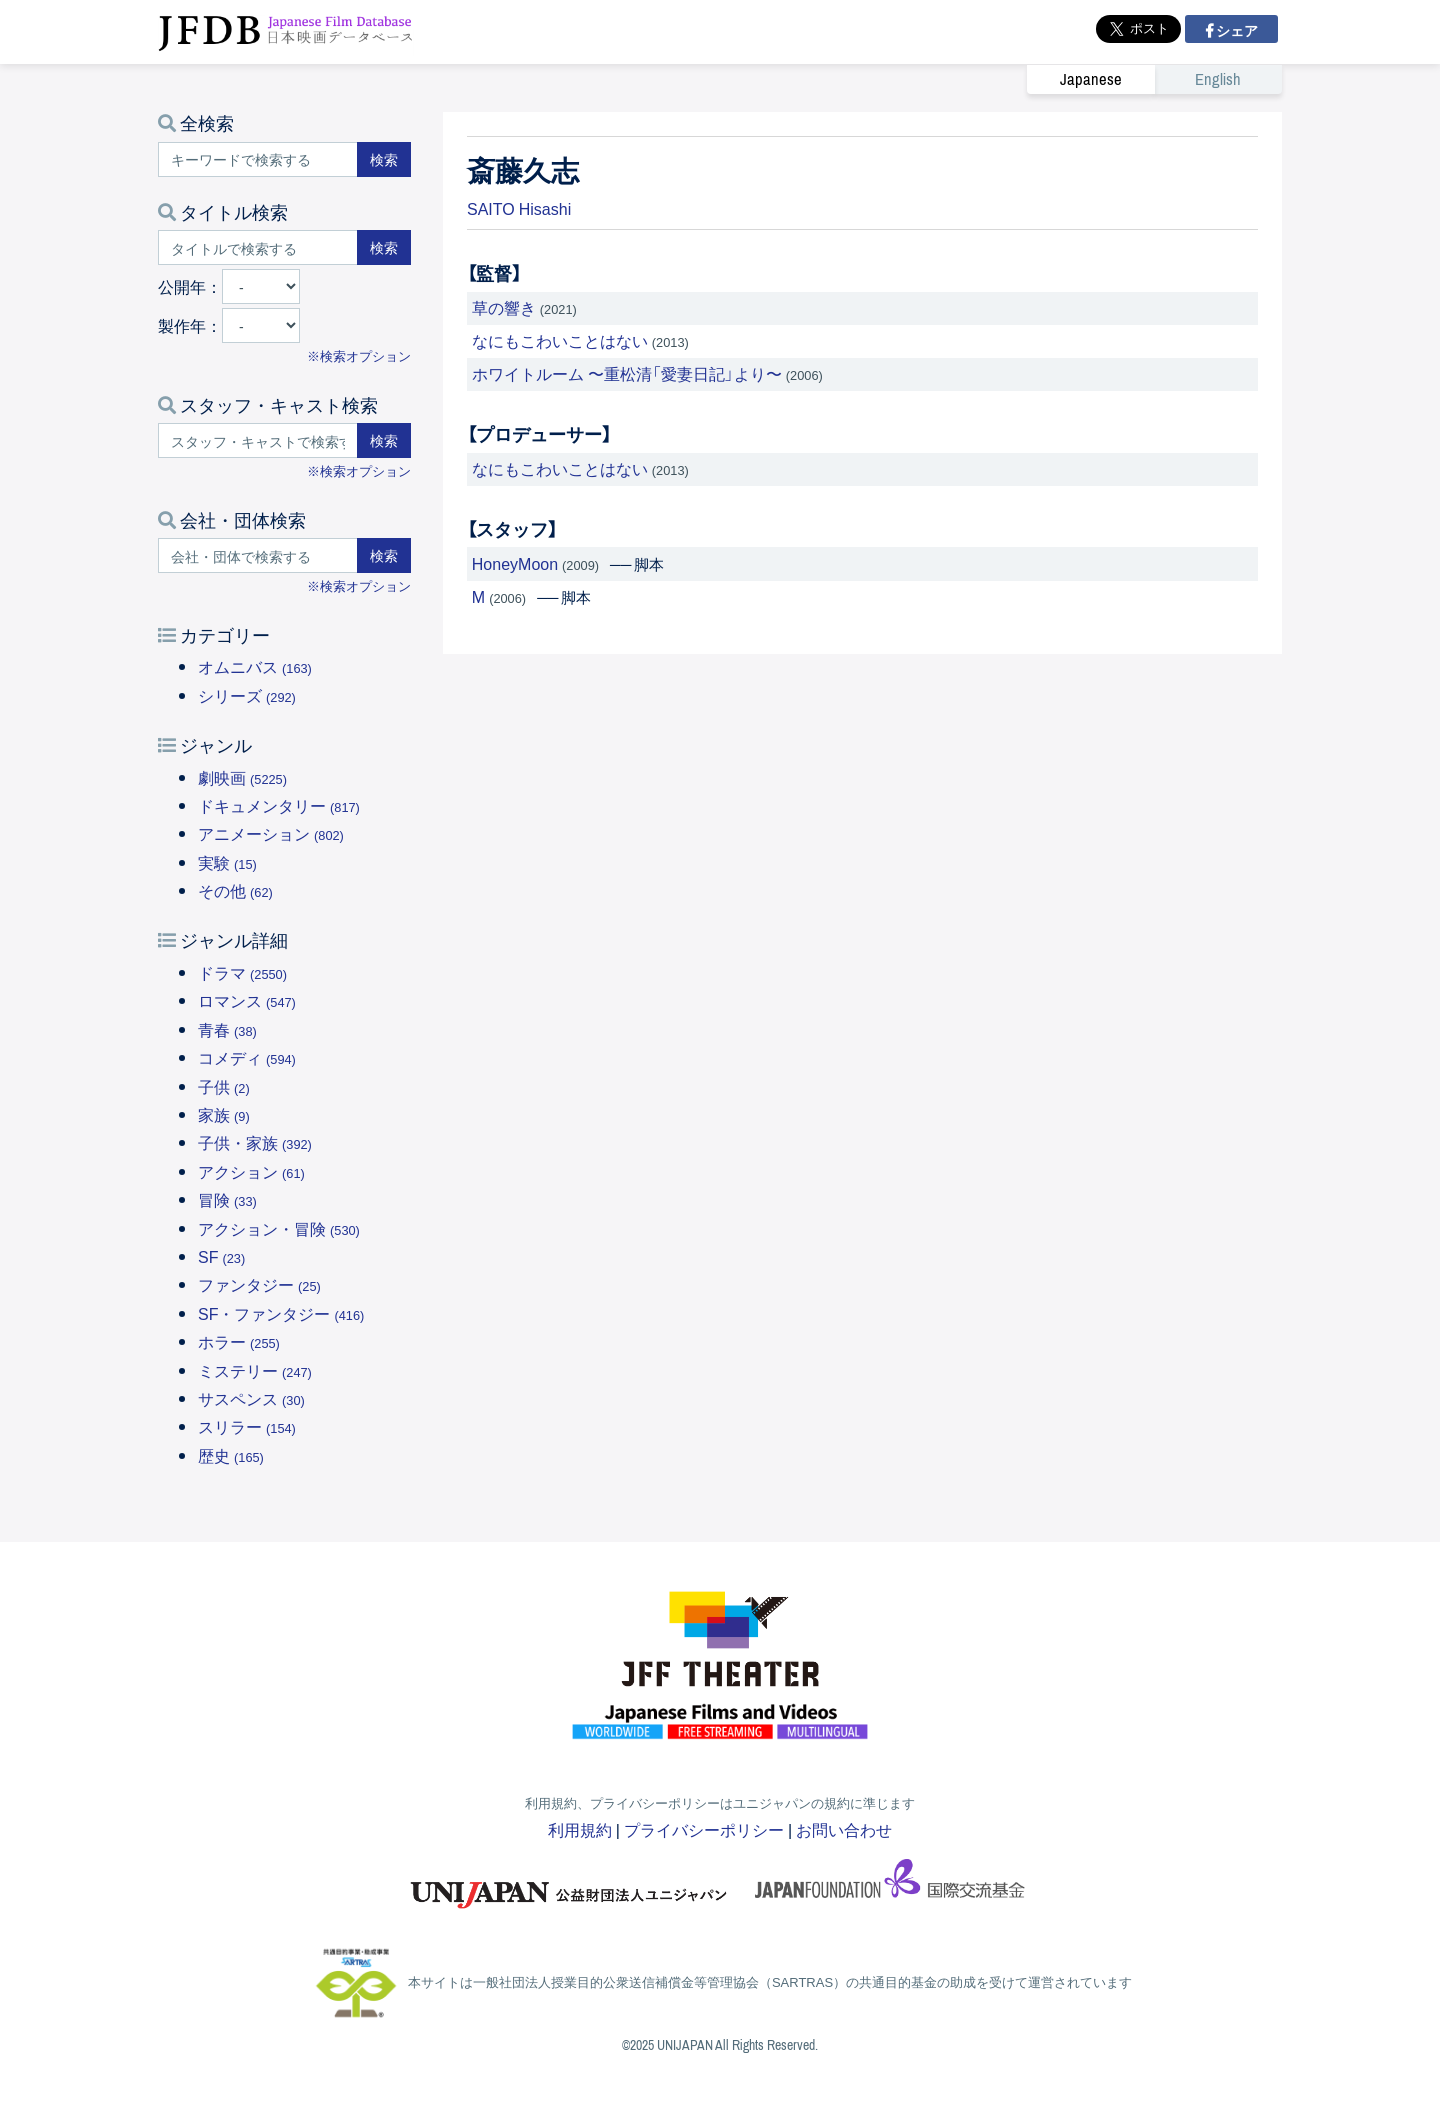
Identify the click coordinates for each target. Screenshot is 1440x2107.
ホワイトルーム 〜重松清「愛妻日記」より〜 (627, 373)
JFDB (286, 32)
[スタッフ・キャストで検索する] (258, 440)
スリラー (247, 1426)
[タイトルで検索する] (258, 247)
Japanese (1091, 79)
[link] (1154, 79)
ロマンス (247, 1000)
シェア (1235, 30)
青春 (227, 1029)
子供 (224, 1086)
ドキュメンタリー (279, 805)
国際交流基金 (890, 1885)
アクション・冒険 (279, 1228)
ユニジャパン (570, 1885)
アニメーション (271, 833)
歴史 (231, 1455)
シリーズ (247, 695)
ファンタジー (259, 1284)
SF (221, 1256)
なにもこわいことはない (560, 340)
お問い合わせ (844, 1829)
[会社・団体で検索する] (258, 555)
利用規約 (580, 1829)
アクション (251, 1171)
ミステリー (255, 1370)
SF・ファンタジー (281, 1313)
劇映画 (242, 777)
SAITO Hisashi (519, 208)
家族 (224, 1114)
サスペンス (251, 1398)
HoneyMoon (515, 563)
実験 (227, 862)
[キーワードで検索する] (258, 159)
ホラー (239, 1341)
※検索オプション (359, 355)
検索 (384, 159)
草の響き (504, 307)
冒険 (227, 1199)
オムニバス (255, 666)
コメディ (247, 1057)
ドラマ (242, 972)
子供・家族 (255, 1142)
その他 (235, 890)
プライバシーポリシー (704, 1829)
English (1218, 79)
